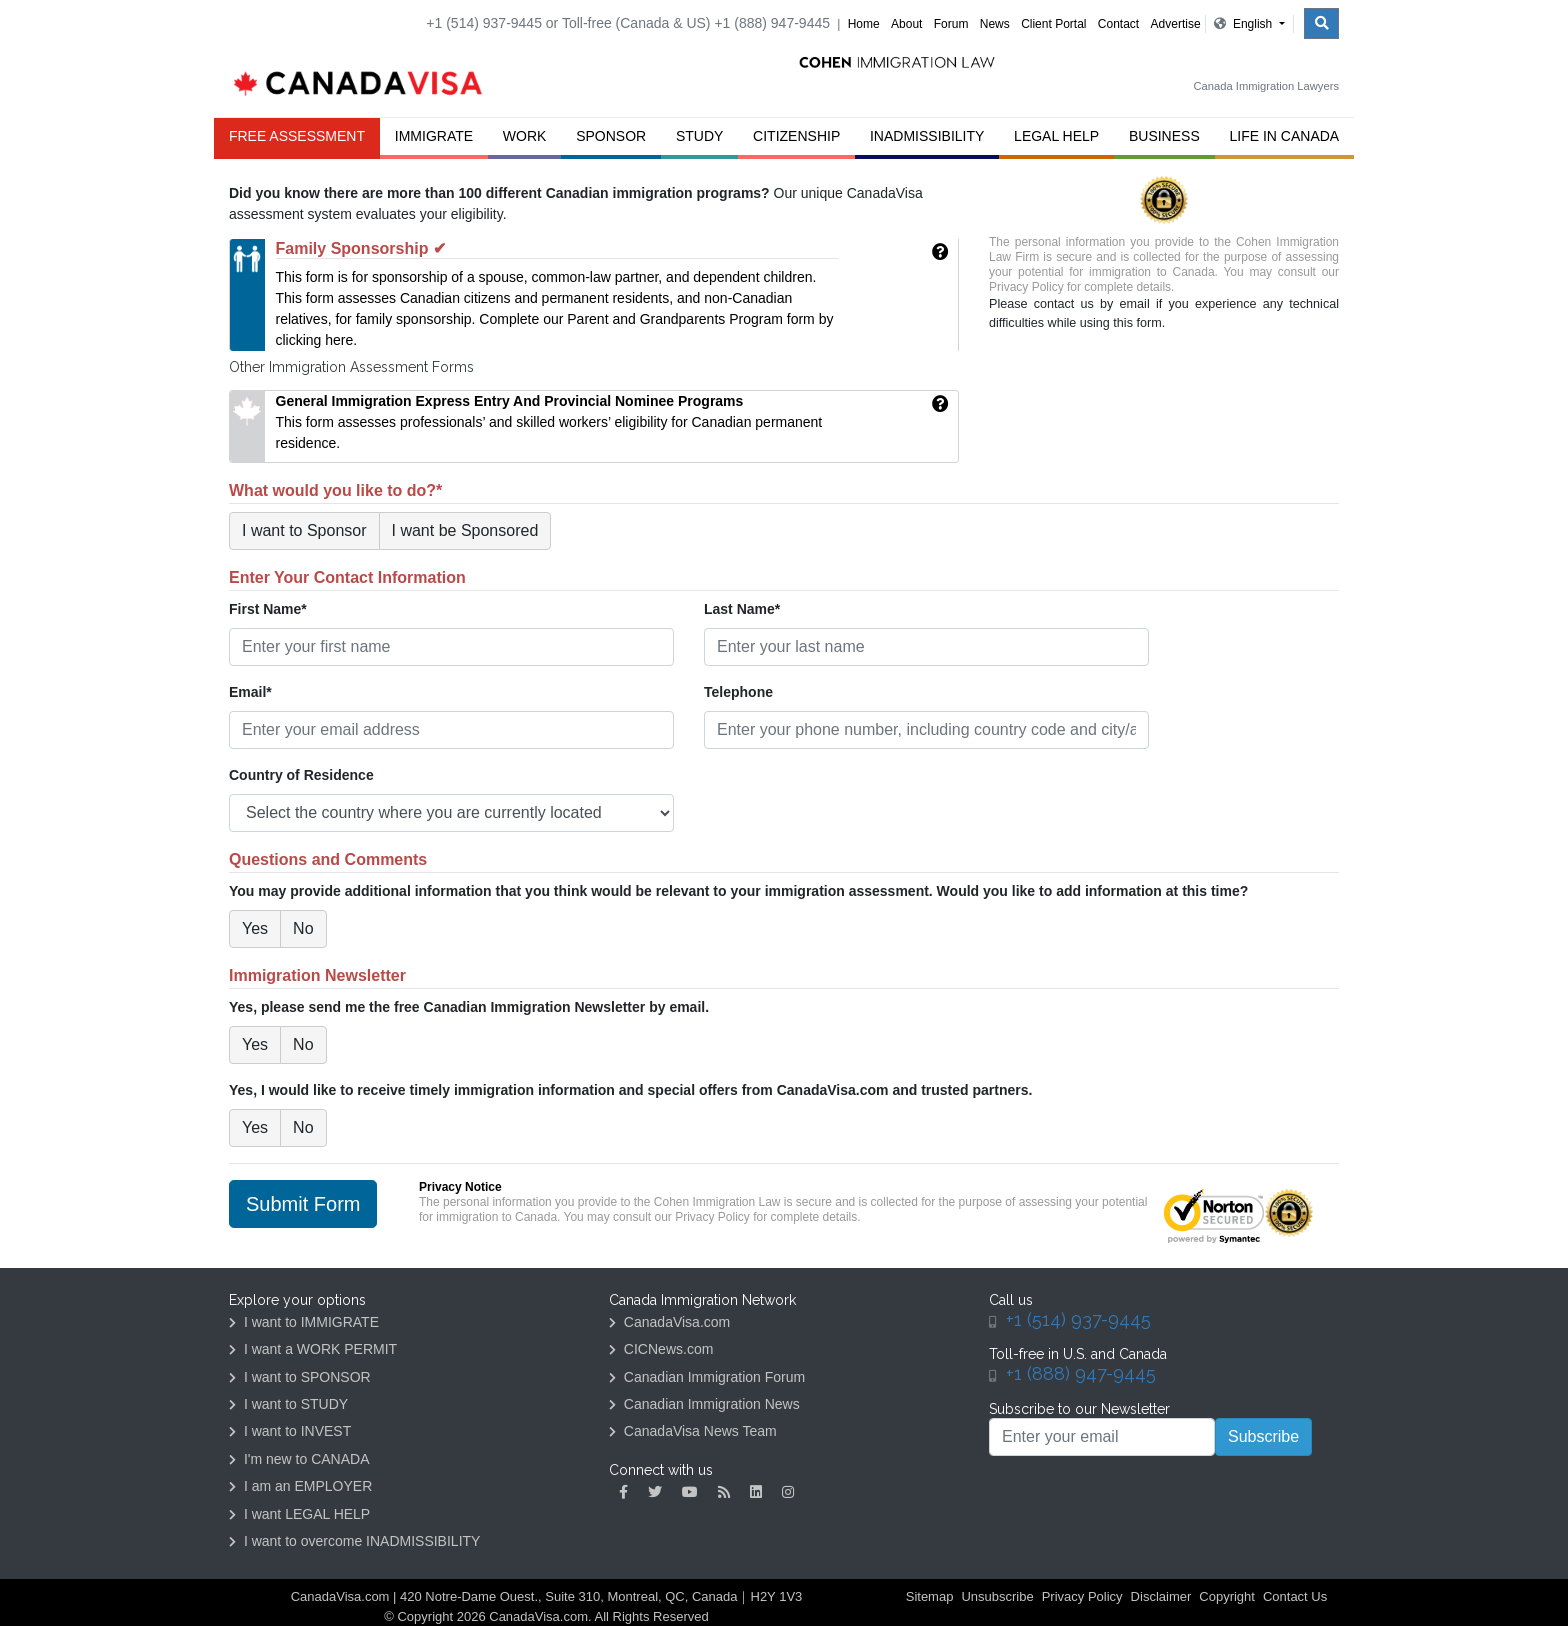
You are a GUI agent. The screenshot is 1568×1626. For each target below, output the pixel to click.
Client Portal (1053, 24)
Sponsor (611, 136)
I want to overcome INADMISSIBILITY (354, 1541)
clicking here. (317, 340)
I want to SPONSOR (300, 1377)
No (303, 928)
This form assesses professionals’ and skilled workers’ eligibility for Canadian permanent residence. (549, 422)
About (906, 24)
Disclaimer (1161, 1596)
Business (1164, 136)
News (995, 24)
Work (525, 136)
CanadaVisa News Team (693, 1431)
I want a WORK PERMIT (313, 1349)
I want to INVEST (290, 1431)
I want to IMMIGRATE (304, 1322)
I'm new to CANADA (299, 1459)
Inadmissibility (927, 136)
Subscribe (1263, 1436)
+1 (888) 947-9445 (1081, 1373)
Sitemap (930, 1596)
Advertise (1176, 24)
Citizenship (796, 136)
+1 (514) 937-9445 (1078, 1319)
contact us (1064, 304)
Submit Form (303, 1204)
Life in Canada (1285, 136)
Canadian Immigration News (704, 1404)
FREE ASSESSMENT (297, 136)
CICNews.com (661, 1349)
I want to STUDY (288, 1404)
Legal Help (1056, 136)
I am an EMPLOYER (300, 1486)
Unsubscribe (997, 1596)
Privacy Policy (1026, 287)
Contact (1118, 24)
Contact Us (1295, 1596)
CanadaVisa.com (669, 1322)
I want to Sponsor (304, 530)
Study (699, 136)
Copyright (1227, 1596)
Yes (255, 928)
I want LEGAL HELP (299, 1514)
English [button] (1245, 24)
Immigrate (434, 136)
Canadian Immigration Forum (707, 1377)
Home (864, 24)
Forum (951, 24)
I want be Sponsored (465, 530)
